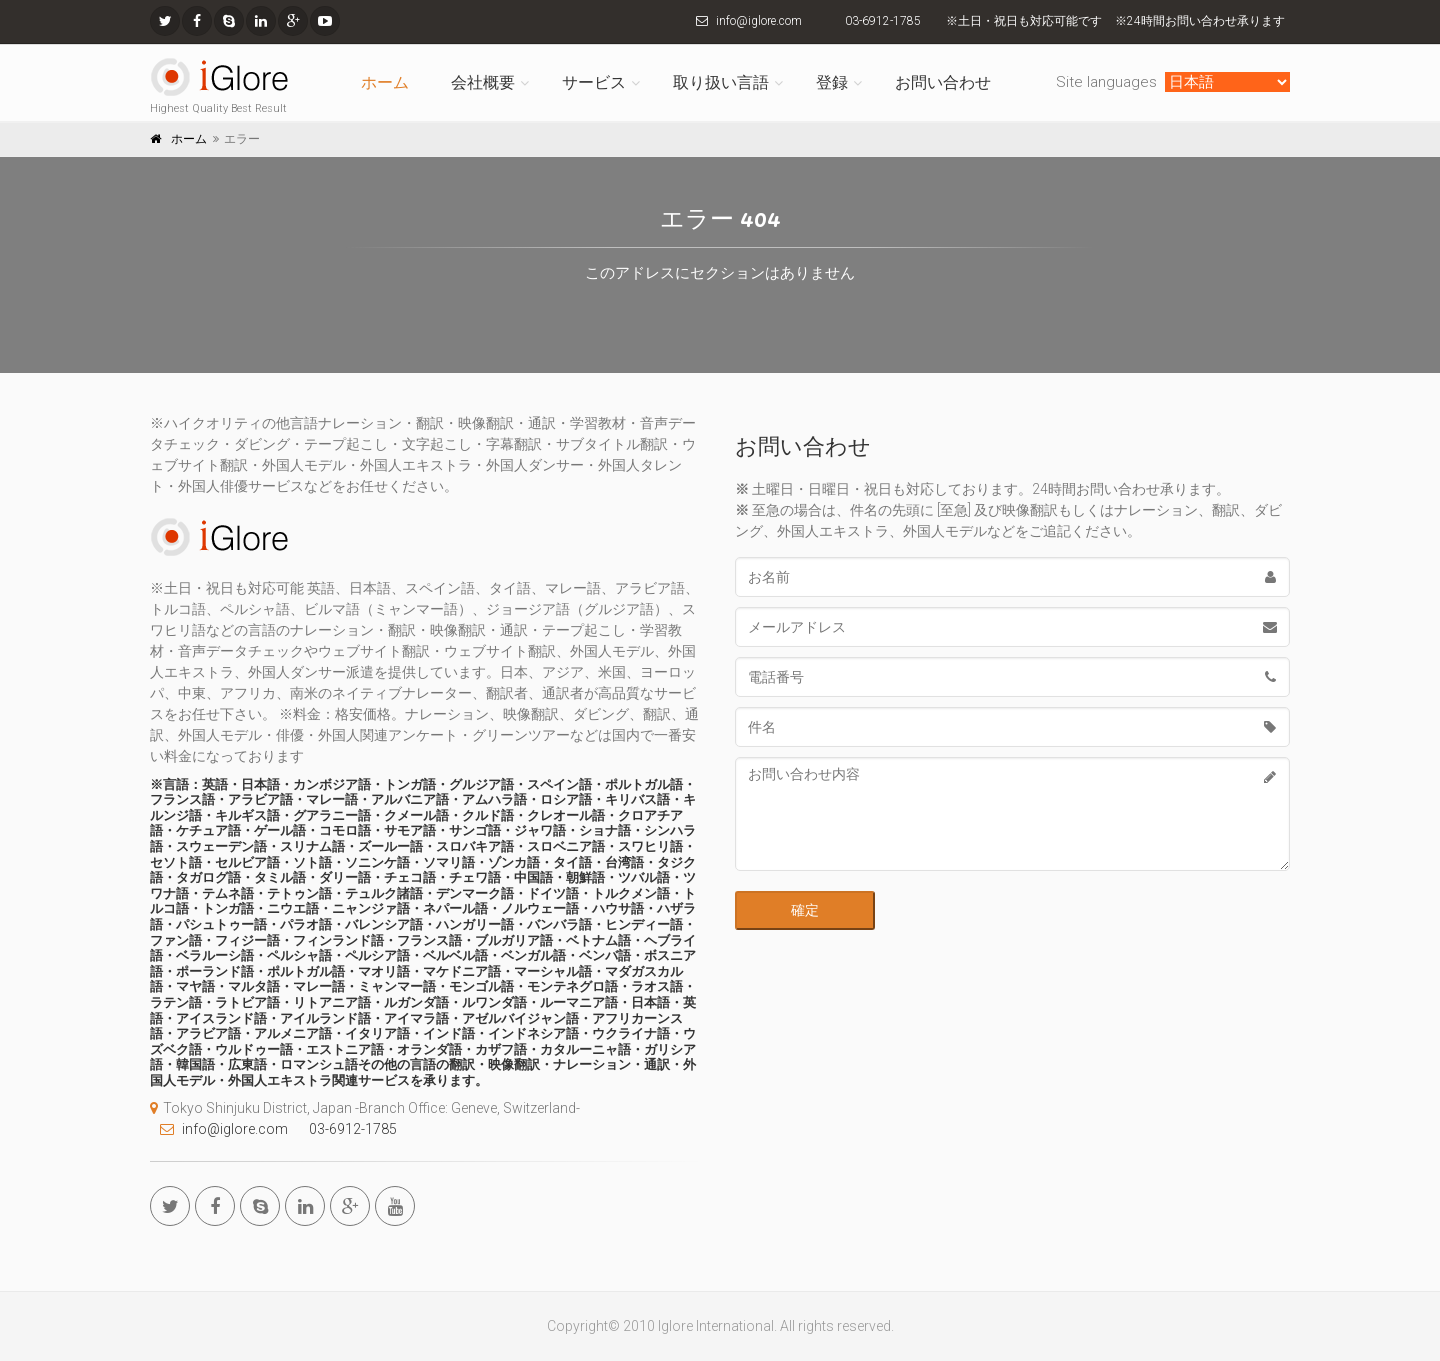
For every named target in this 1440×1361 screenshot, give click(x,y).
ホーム (385, 82)
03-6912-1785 (883, 21)
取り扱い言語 (721, 82)
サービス (594, 82)
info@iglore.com (759, 21)
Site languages (1108, 82)
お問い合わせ (943, 82)
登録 (832, 82)
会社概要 (483, 82)
